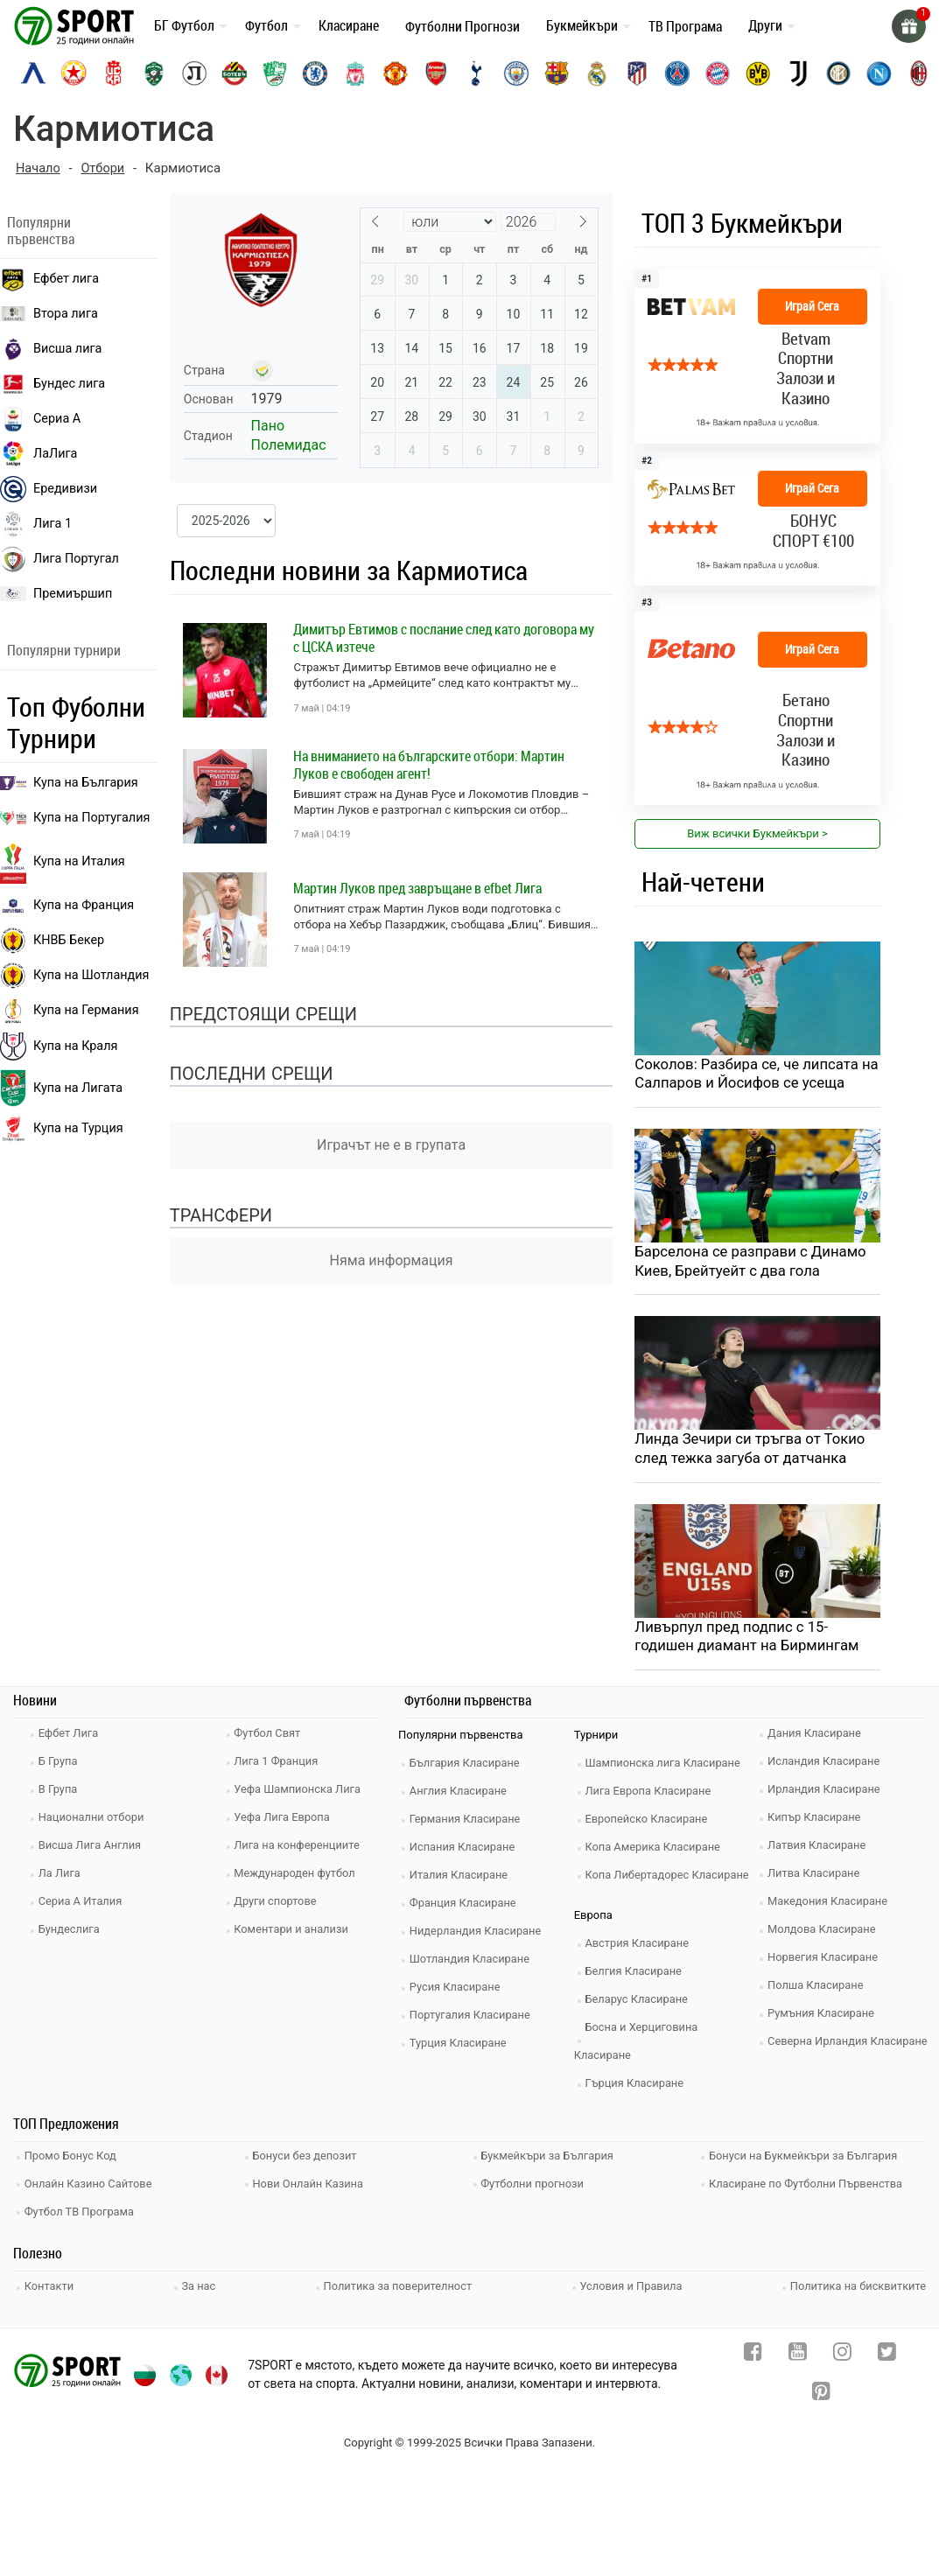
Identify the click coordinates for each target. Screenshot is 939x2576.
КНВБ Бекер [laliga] (52, 941)
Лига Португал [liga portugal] (59, 558)
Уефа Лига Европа (284, 1819)
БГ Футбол (184, 25)
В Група (60, 1791)
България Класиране (466, 1765)
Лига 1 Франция (278, 1763)
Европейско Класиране (649, 1821)
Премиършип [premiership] (56, 593)
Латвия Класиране (819, 1847)
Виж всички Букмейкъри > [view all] (757, 833)
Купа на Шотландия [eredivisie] (74, 975)
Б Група (60, 1763)
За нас (199, 2283)
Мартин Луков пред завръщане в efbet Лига (417, 887)
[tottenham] (476, 73)
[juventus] (798, 73)
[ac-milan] (919, 73)
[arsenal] (436, 73)
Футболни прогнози (535, 2183)
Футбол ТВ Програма (81, 2209)
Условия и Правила (630, 2283)
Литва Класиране (816, 1875)
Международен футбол (297, 1875)
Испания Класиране (464, 1849)
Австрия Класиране (639, 1945)
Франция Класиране (465, 1905)
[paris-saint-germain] (677, 73)
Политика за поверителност (397, 2283)
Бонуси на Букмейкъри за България (806, 2157)
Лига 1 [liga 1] (36, 523)
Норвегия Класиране (825, 1959)
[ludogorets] (154, 73)
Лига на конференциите (299, 1847)
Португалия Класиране (472, 2017)
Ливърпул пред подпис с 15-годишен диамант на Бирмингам (748, 1638)
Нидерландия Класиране (478, 1933)
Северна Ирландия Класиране (850, 2043)
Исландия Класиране (826, 1763)
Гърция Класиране (637, 2085)
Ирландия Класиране (826, 1791)
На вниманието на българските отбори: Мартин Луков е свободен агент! (428, 764)
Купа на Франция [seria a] (67, 905)
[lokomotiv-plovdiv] (194, 73)
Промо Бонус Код (72, 2157)
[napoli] (878, 73)
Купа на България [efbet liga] (69, 782)
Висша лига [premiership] (51, 348)
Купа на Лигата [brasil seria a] (61, 1088)
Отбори (104, 168)
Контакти (51, 2283)
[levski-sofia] (33, 73)
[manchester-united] (395, 73)
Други (765, 25)
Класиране (349, 25)
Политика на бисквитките (857, 2283)
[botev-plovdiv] (234, 73)
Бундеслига (71, 1931)
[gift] (908, 26)
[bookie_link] (756, 356)
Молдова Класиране (824, 1931)
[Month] (449, 221)
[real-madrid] (597, 73)
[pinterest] (821, 2392)
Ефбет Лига (70, 1735)
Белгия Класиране (636, 1973)
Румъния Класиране (823, 2015)
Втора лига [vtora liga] (49, 312)
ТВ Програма (685, 26)
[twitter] (887, 2352)
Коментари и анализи (294, 1931)
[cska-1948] (114, 73)
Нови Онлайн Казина (311, 2183)
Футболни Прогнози (462, 26)
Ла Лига (61, 1875)
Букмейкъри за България (550, 2157)
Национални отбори (93, 1819)
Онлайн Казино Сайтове (91, 2183)
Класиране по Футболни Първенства (809, 2183)
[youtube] (797, 2352)
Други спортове (278, 1903)
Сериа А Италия (82, 1903)
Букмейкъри (582, 25)
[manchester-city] (516, 73)
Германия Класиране (467, 1821)
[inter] (838, 73)
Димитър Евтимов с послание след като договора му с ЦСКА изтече (443, 637)
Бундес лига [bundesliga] (52, 383)
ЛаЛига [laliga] (38, 453)
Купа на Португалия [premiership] (75, 817)
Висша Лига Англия (92, 1847)
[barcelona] (556, 73)
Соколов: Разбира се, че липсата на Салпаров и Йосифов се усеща (751, 1073)
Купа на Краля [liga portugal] (58, 1046)
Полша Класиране (817, 1987)
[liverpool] (355, 73)
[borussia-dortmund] (758, 73)
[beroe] (275, 73)
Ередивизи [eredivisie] (48, 488)
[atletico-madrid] (637, 73)
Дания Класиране (816, 1735)
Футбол (266, 25)
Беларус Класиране (639, 2001)
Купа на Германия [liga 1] (69, 1011)
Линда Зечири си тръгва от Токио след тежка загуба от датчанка (751, 1450)
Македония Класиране (830, 1903)
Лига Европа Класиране (651, 1793)
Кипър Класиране (816, 1819)
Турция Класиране (460, 2045)
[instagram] (842, 2352)
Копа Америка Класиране (656, 1849)
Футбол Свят (270, 1735)
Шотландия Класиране (472, 1961)
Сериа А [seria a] (40, 418)
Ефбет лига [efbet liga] (49, 278)
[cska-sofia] (73, 73)
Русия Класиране (457, 1989)
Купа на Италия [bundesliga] (62, 862)
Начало (38, 168)
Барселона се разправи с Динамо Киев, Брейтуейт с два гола (752, 1261)
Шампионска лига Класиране (666, 1765)
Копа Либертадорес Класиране (670, 1877)
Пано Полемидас (288, 435)
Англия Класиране (460, 1793)
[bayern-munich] (717, 73)
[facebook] (753, 2352)
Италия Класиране (461, 1877)
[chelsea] (315, 73)
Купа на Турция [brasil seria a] (61, 1129)
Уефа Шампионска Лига (300, 1791)
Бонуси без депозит (308, 2157)
